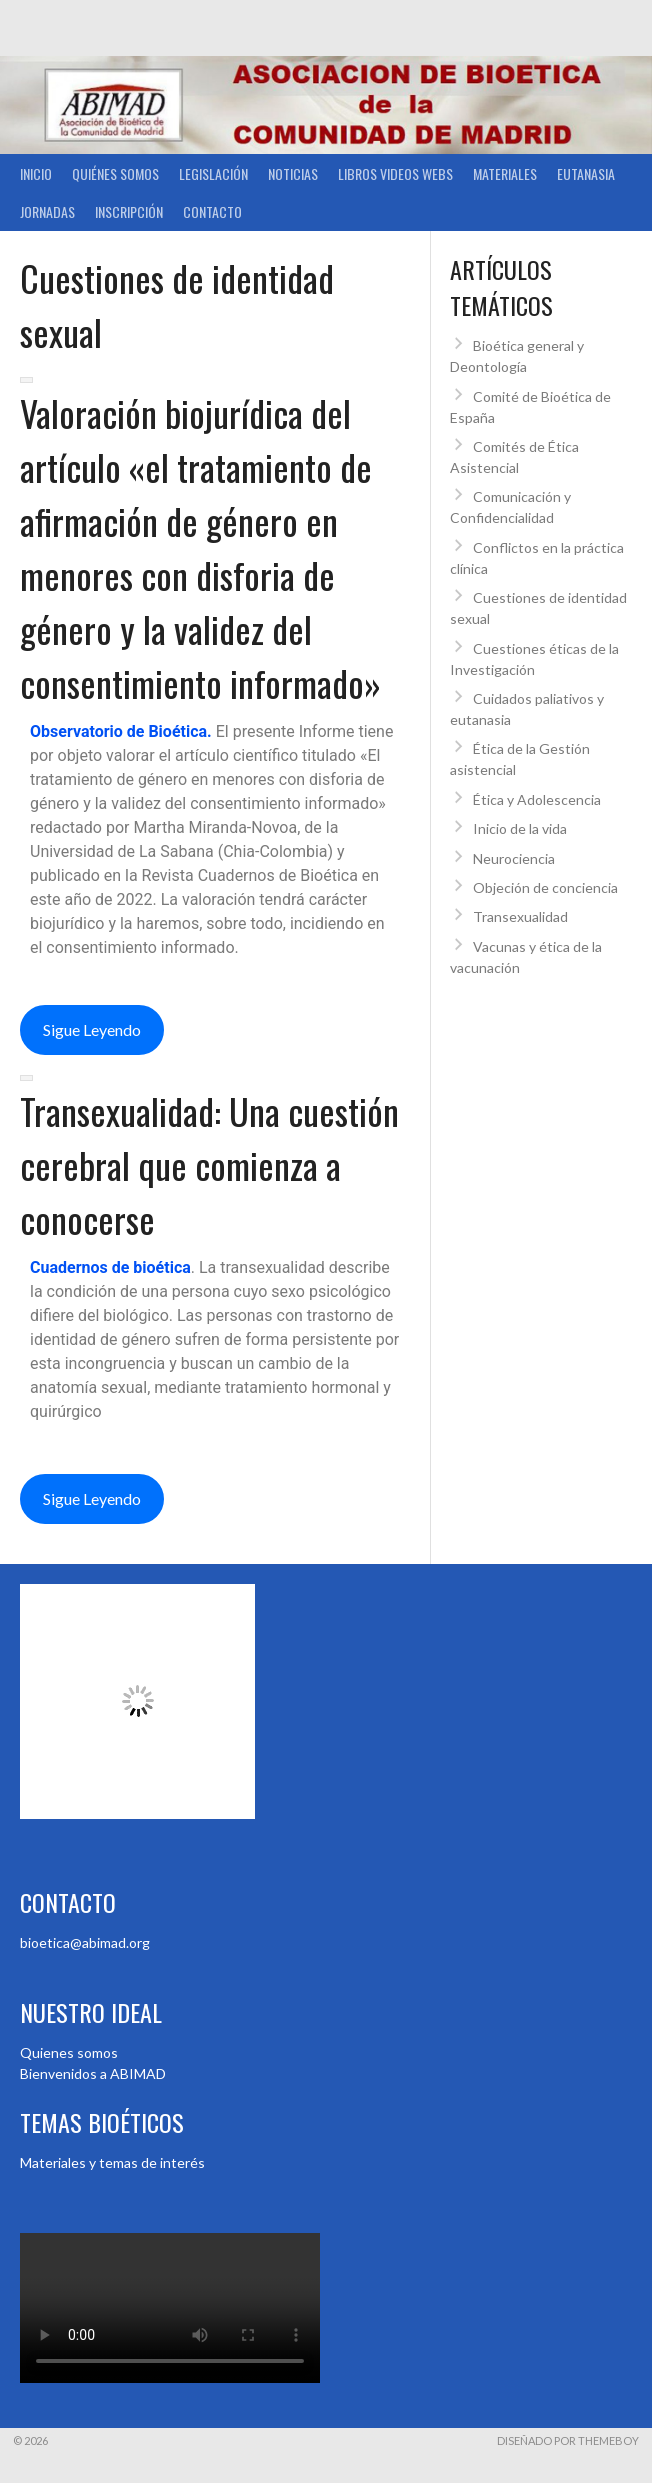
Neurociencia (514, 858)
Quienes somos (69, 2052)
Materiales (505, 173)
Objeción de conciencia (545, 887)
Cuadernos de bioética (110, 1267)
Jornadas (47, 211)
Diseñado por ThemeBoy (568, 2440)
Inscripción (129, 211)
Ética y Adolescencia (537, 799)
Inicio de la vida (520, 828)
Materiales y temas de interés (112, 2162)
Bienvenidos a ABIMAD (93, 2073)
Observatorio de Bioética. (123, 731)
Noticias (293, 173)
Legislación (213, 173)
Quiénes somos (115, 173)
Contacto (212, 211)
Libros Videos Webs (395, 173)
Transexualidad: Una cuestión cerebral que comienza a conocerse (209, 1164)
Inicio (36, 173)
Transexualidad (520, 916)
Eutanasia (586, 173)
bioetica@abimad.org (85, 1942)
